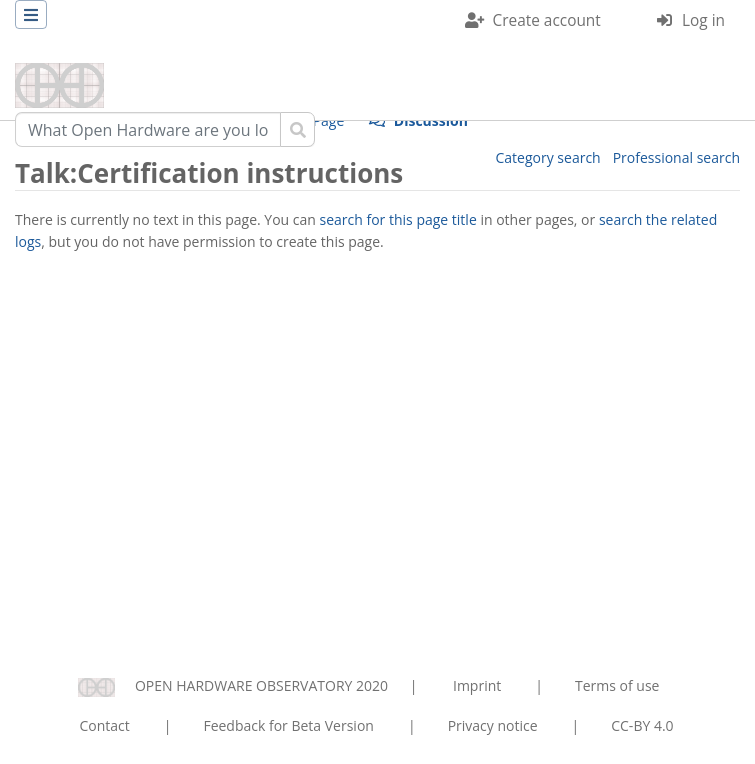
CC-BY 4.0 (642, 725)
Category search (548, 157)
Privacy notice (493, 725)
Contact (104, 725)
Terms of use (617, 685)
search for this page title (398, 219)
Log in (703, 20)
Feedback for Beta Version (288, 725)
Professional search (676, 157)
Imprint (477, 685)
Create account (547, 20)
